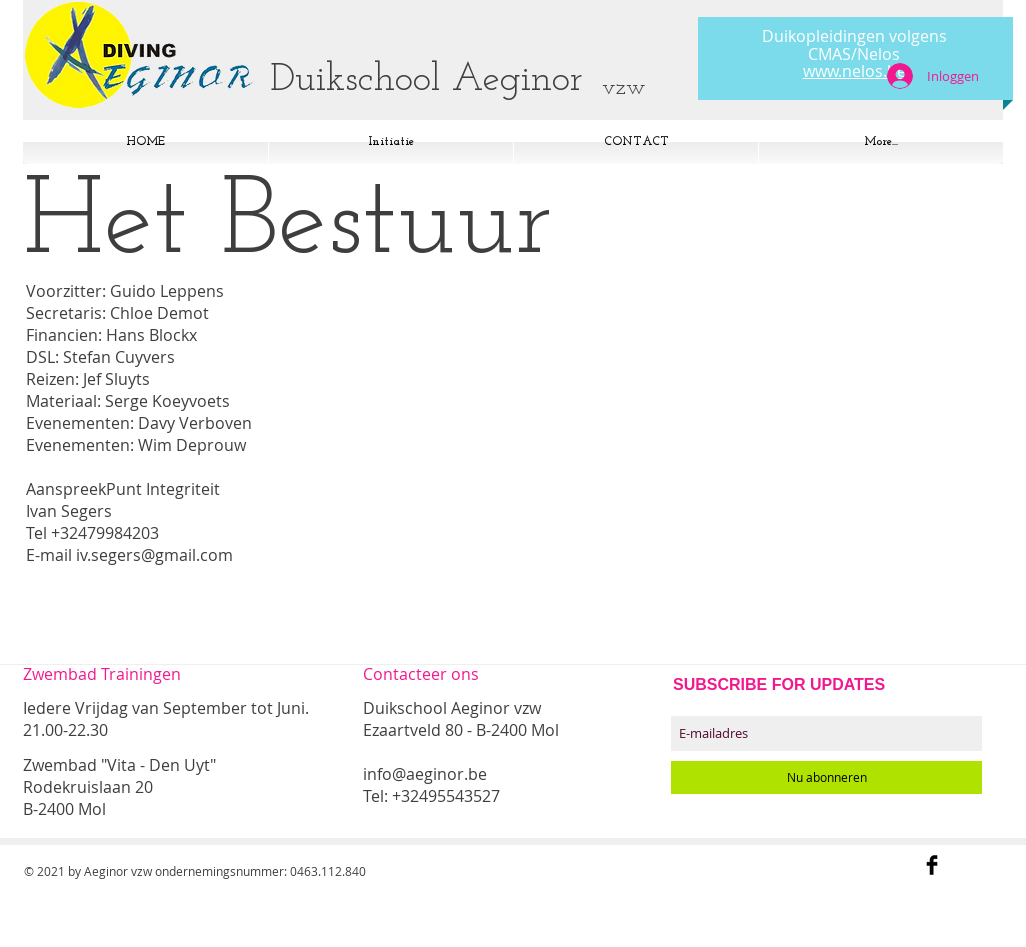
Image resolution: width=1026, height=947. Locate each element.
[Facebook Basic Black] (932, 865)
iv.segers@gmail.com (154, 555)
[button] (881, 142)
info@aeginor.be (425, 774)
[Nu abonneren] (826, 777)
